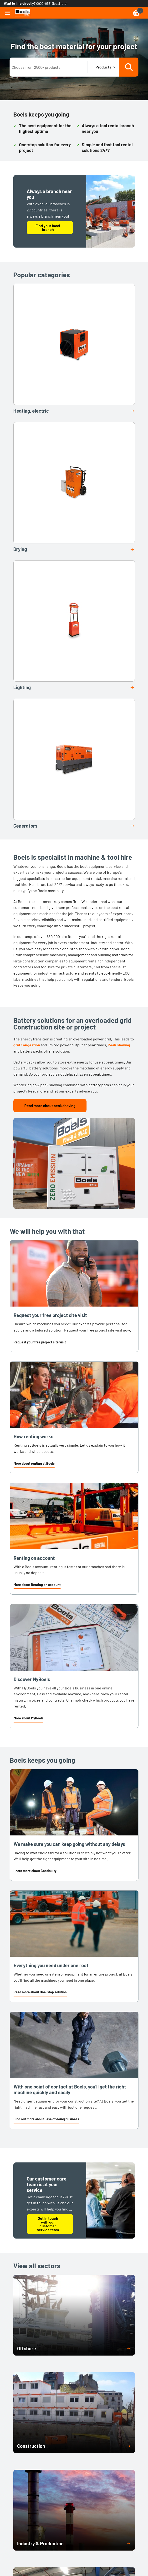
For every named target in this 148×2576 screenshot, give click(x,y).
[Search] (128, 67)
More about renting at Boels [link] (34, 1463)
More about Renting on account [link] (37, 1585)
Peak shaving (119, 1045)
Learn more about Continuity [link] (35, 1871)
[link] (22, 12)
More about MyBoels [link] (28, 1718)
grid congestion (26, 1045)
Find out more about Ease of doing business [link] (46, 2119)
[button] (40, 1343)
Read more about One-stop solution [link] (40, 1992)
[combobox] (49, 67)
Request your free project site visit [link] (40, 1342)
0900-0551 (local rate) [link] (51, 3)
